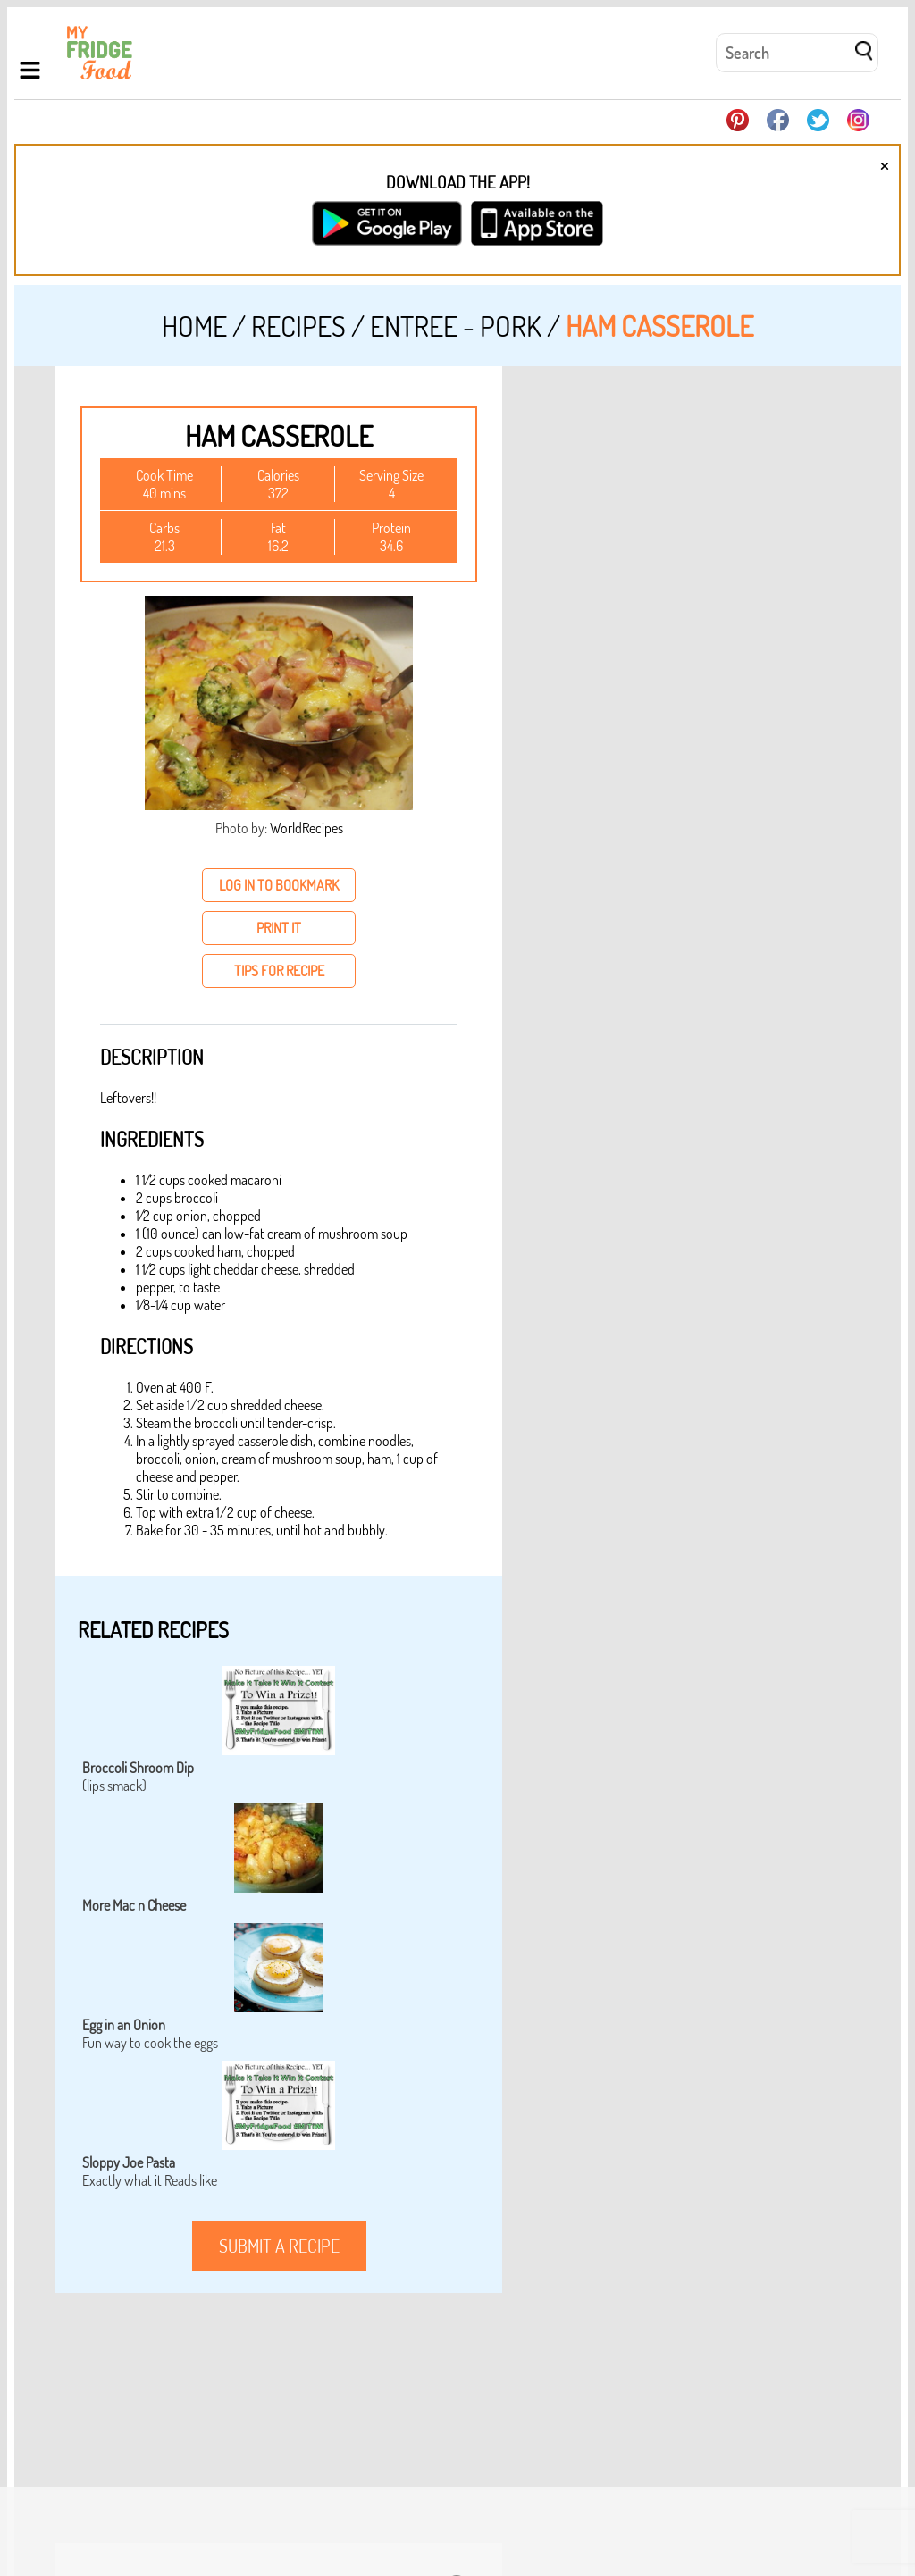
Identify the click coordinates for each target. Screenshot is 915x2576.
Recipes (298, 325)
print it (278, 928)
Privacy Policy (806, 2501)
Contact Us (730, 2501)
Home (194, 325)
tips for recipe (279, 971)
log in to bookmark (279, 885)
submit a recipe (279, 2245)
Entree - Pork (455, 325)
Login (868, 2501)
